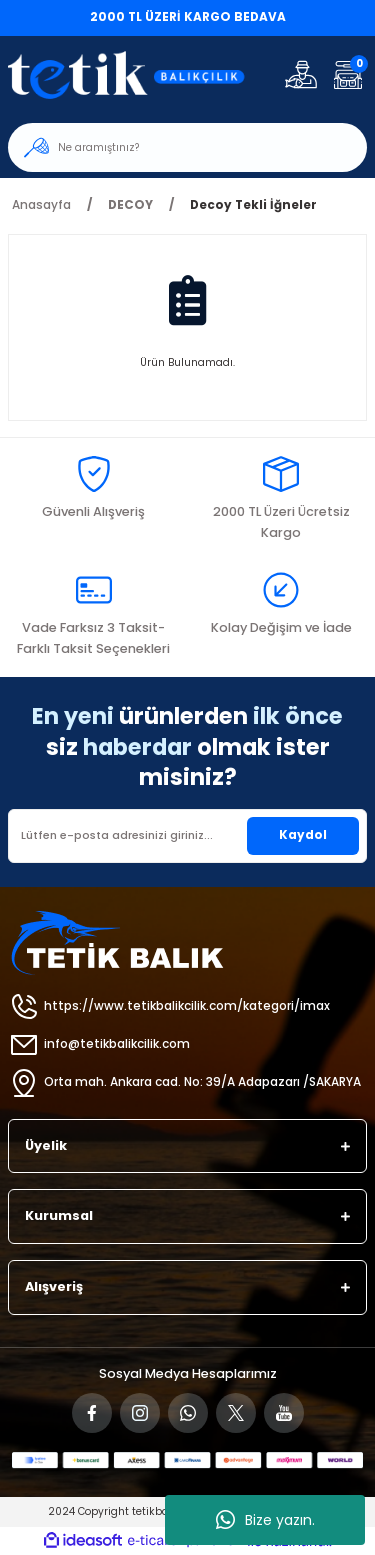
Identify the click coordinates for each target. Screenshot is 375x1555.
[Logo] (137, 74)
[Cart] (347, 74)
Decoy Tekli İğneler (253, 205)
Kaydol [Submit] (303, 835)
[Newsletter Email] (187, 836)
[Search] (187, 147)
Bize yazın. (265, 1520)
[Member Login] (301, 74)
